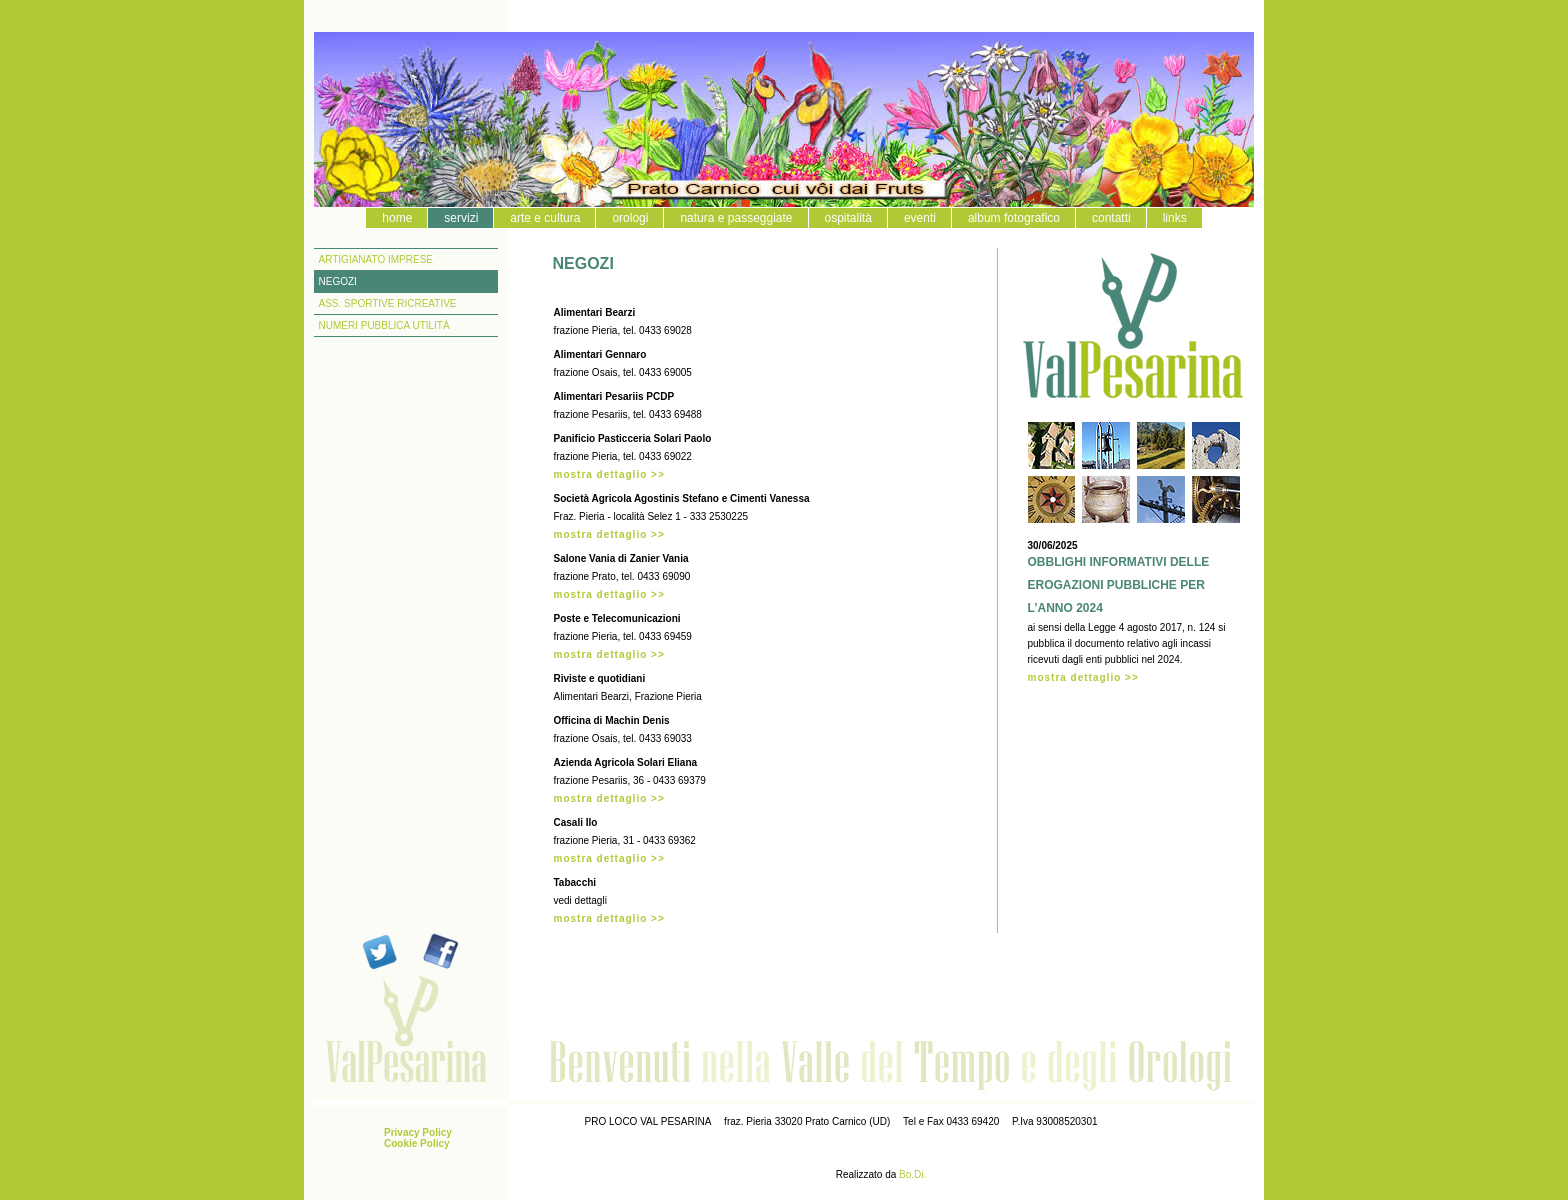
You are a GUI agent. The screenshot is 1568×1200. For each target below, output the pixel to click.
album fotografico (1014, 218)
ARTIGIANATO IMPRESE (376, 259)
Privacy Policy (418, 1132)
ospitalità (848, 218)
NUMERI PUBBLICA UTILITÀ (384, 325)
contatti (1111, 218)
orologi (630, 218)
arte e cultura (545, 218)
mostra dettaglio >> (609, 474)
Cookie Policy (417, 1143)
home (397, 218)
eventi (920, 218)
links (1175, 218)
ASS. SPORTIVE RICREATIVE (388, 303)
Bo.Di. (912, 1174)
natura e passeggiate (736, 218)
